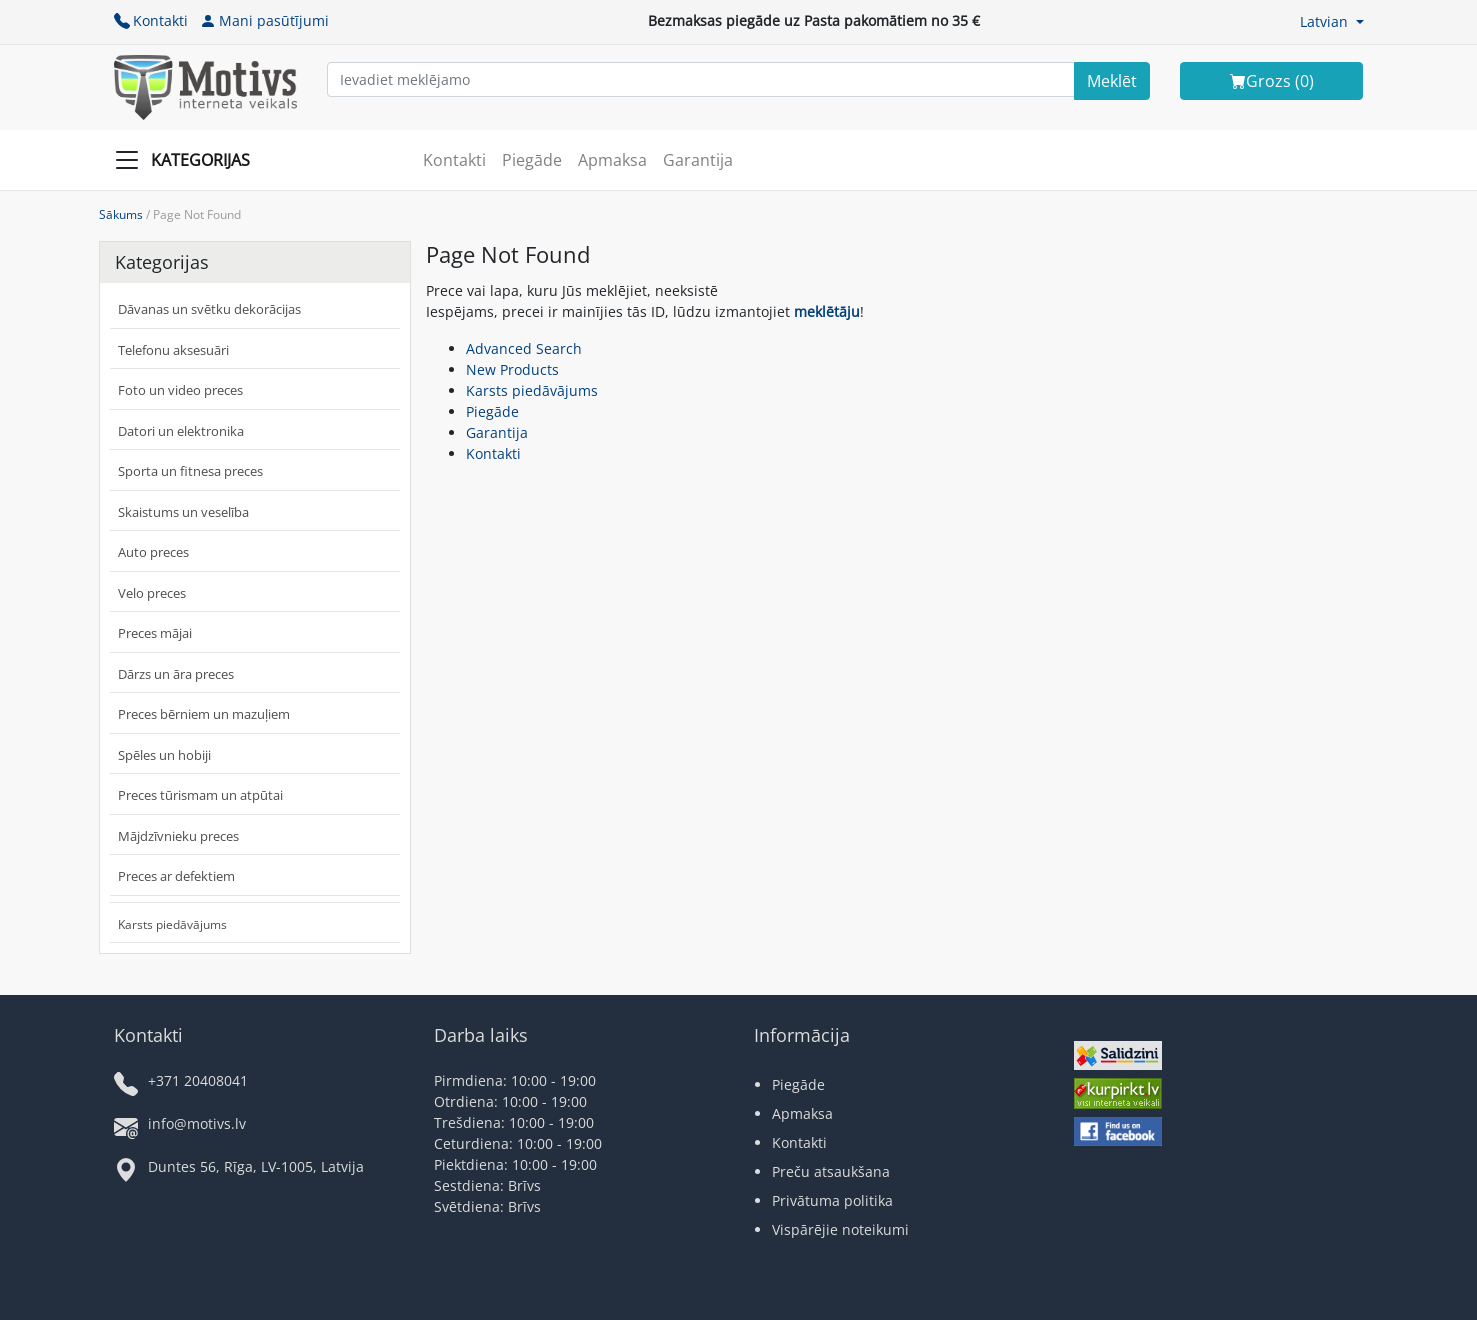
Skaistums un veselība (183, 512)
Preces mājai (155, 633)
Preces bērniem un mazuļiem (204, 714)
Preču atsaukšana (831, 1171)
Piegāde (532, 160)
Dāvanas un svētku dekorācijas (209, 309)
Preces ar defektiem (176, 876)
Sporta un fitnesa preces (190, 471)
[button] (1332, 21)
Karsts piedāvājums (172, 924)
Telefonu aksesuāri (173, 350)
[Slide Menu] (188, 160)
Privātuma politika (832, 1200)
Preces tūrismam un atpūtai (200, 795)
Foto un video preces (180, 390)
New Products (512, 369)
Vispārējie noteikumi (840, 1229)
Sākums (121, 214)
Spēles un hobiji (164, 755)
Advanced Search (524, 348)
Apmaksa (612, 160)
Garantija (698, 160)
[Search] (1112, 81)
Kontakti (151, 20)
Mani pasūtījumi (264, 20)
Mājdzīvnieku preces (178, 836)
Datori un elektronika (181, 431)
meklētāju (827, 311)
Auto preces (153, 552)
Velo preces (152, 593)
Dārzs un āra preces (176, 674)
